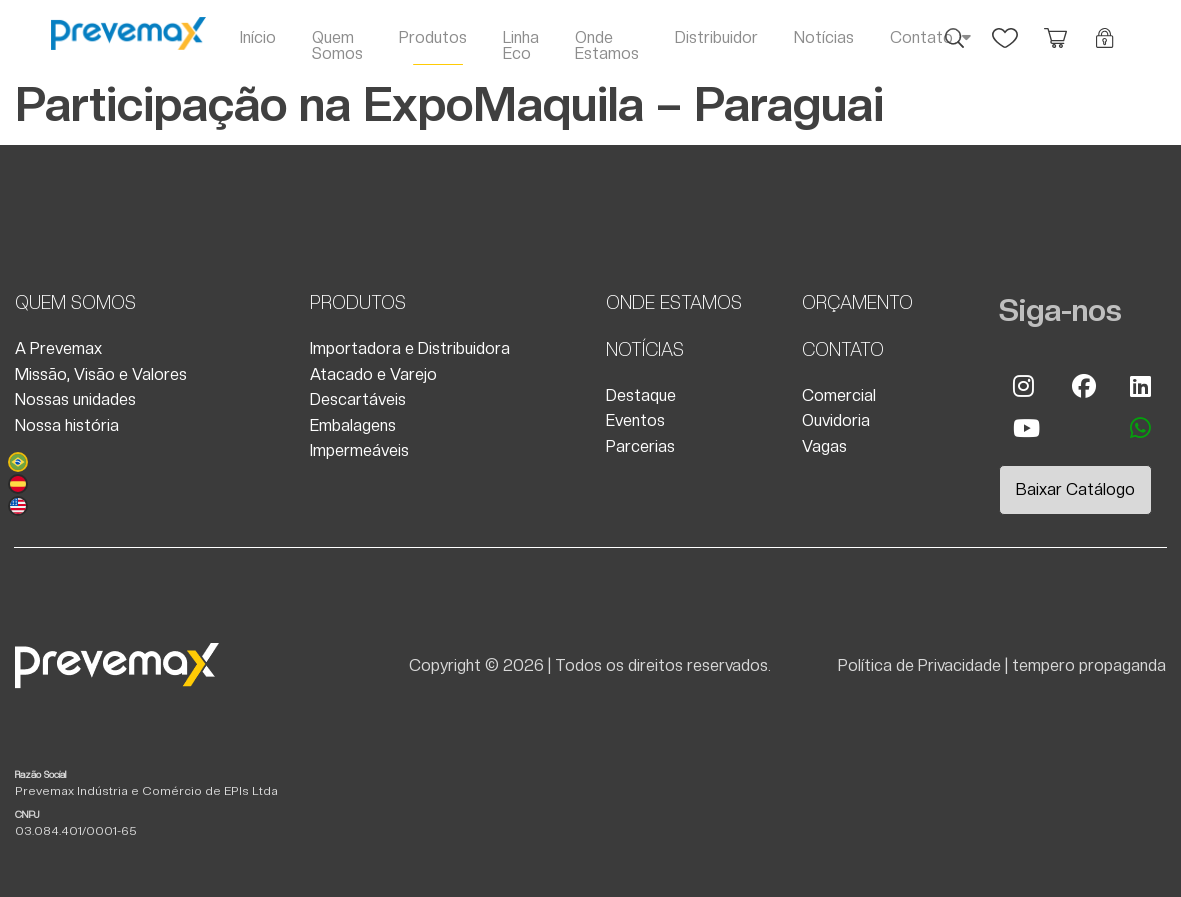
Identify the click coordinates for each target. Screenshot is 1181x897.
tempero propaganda (1089, 665)
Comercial (839, 395)
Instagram (1024, 386)
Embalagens (353, 425)
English (18, 506)
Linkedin (1141, 386)
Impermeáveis (359, 450)
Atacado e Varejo (373, 374)
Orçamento (1055, 28)
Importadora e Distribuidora (410, 348)
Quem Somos (337, 45)
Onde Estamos (607, 45)
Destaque (641, 395)
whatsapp (1141, 428)
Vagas (824, 446)
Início (258, 37)
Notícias (824, 37)
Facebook (1083, 386)
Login (1105, 28)
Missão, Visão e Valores (101, 374)
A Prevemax (58, 348)
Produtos (433, 37)
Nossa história (67, 425)
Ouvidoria (836, 420)
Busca (955, 28)
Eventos (635, 420)
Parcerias (640, 446)
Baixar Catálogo (1075, 489)
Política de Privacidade (919, 665)
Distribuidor (716, 37)
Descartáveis (358, 399)
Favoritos (1005, 28)
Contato (921, 37)
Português (18, 462)
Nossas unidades (75, 399)
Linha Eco (521, 45)
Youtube (1024, 428)
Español (18, 484)
